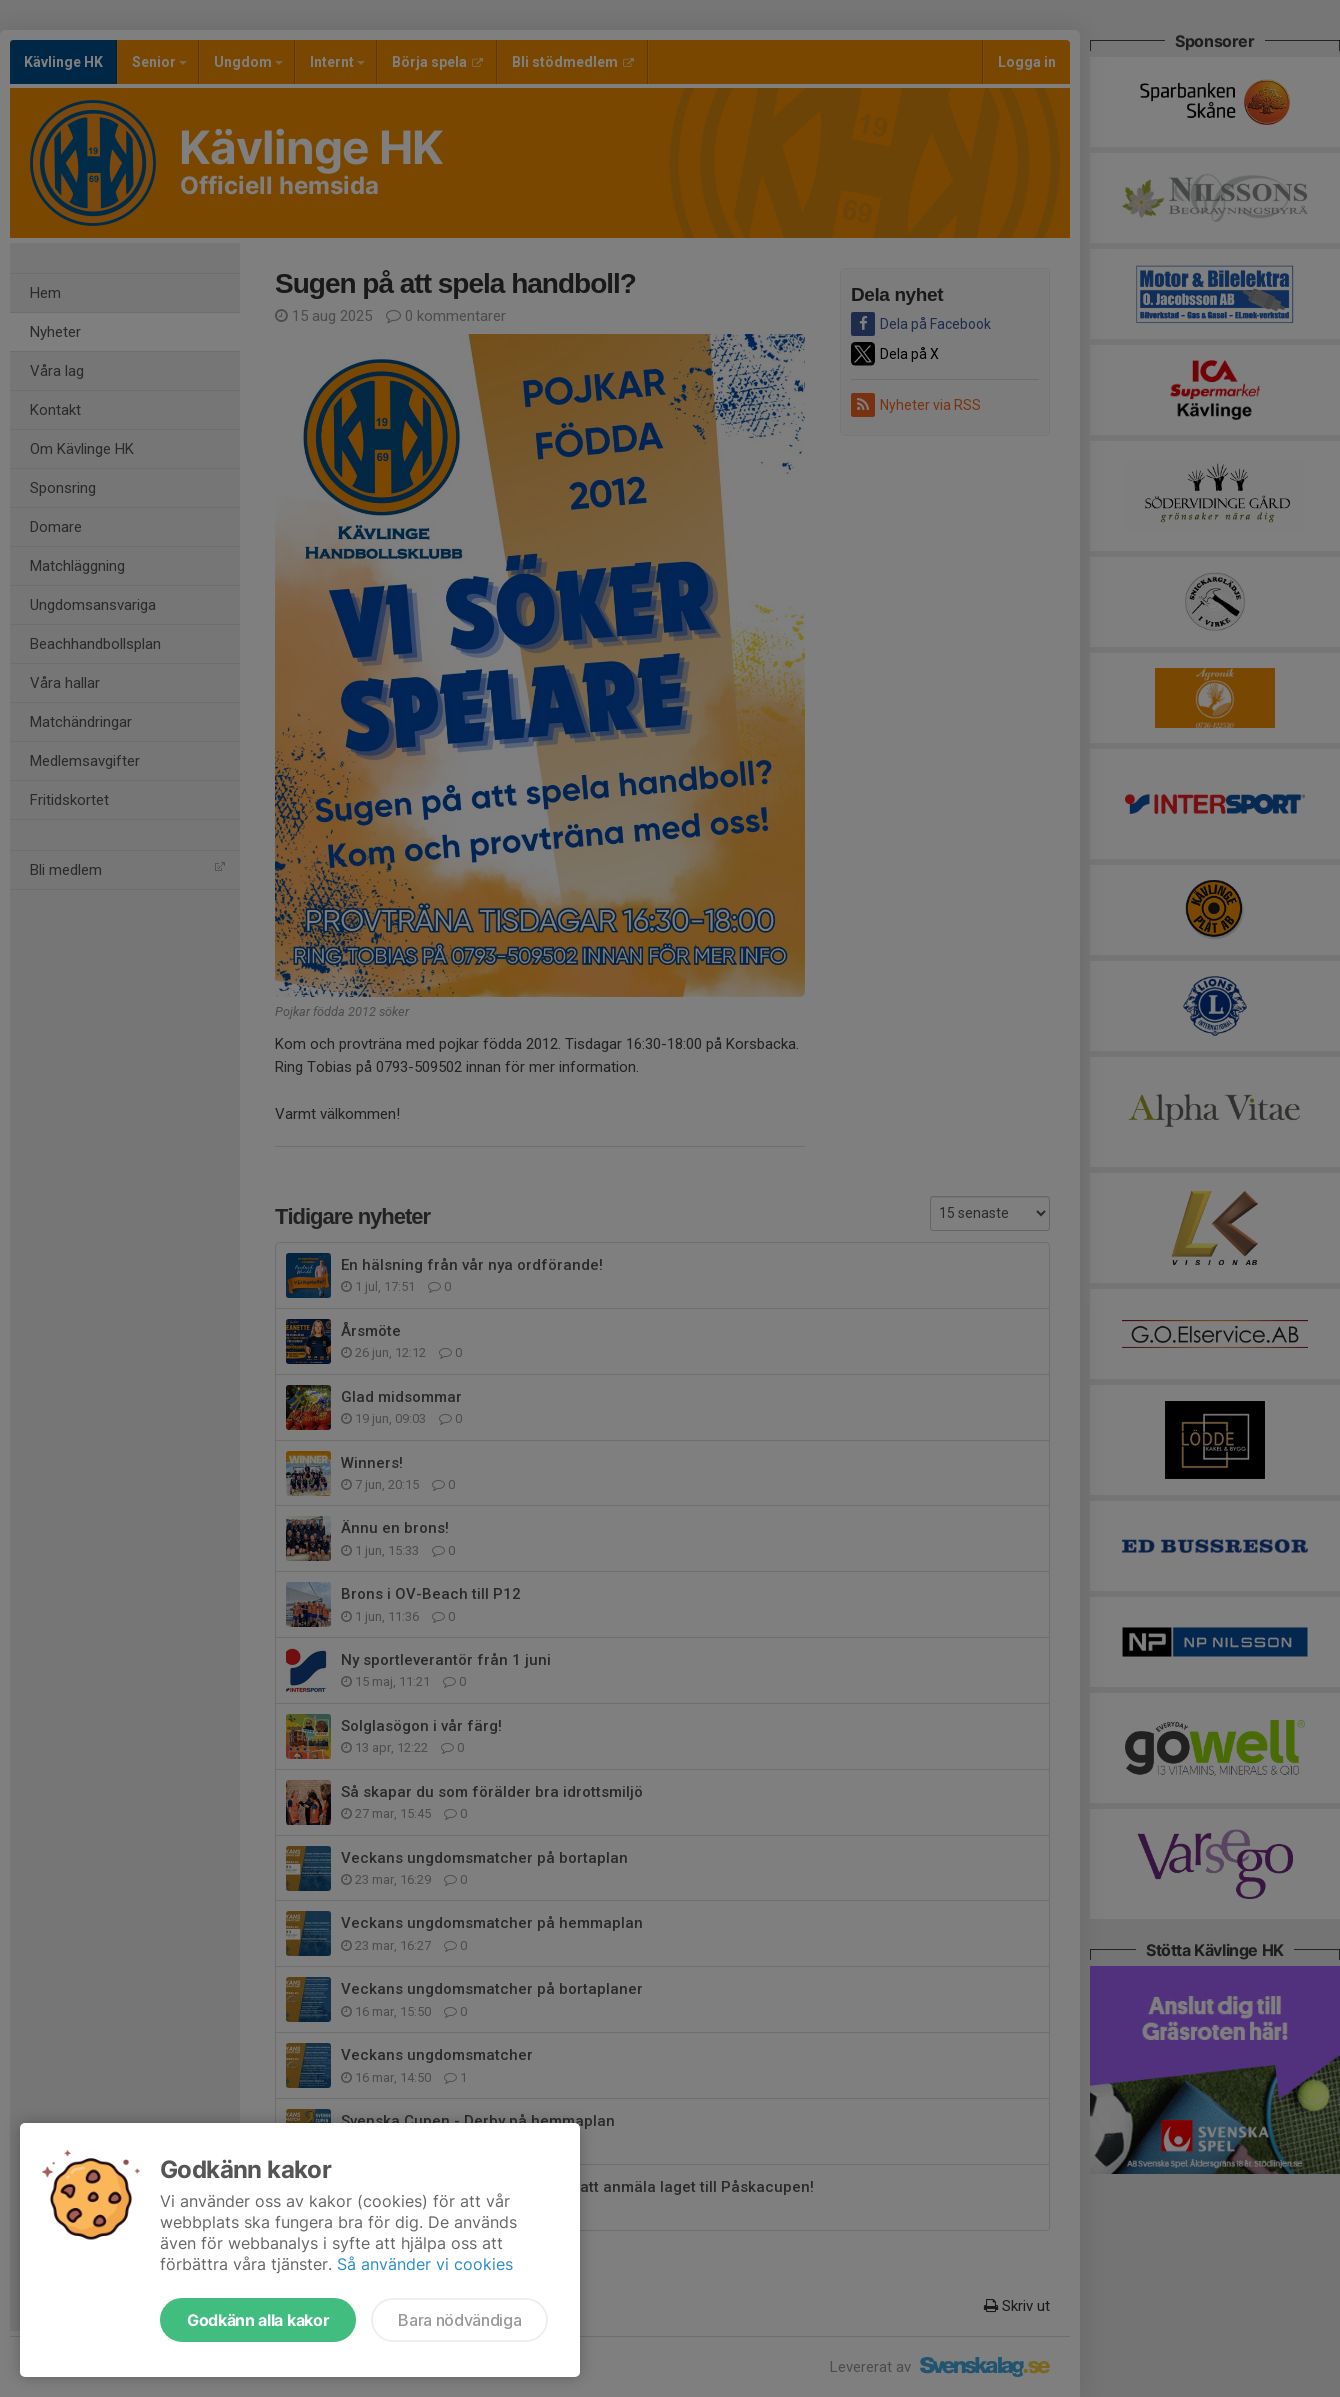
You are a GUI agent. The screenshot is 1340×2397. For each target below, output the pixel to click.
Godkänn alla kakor (258, 2320)
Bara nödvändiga (459, 2320)
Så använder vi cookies (425, 2264)
